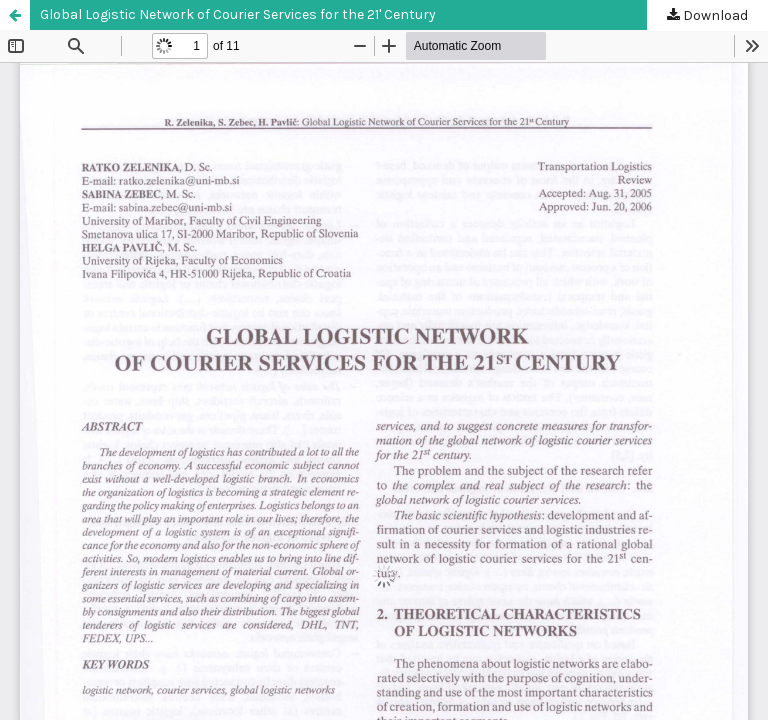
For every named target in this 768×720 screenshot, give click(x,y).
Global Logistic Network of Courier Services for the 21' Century (238, 14)
